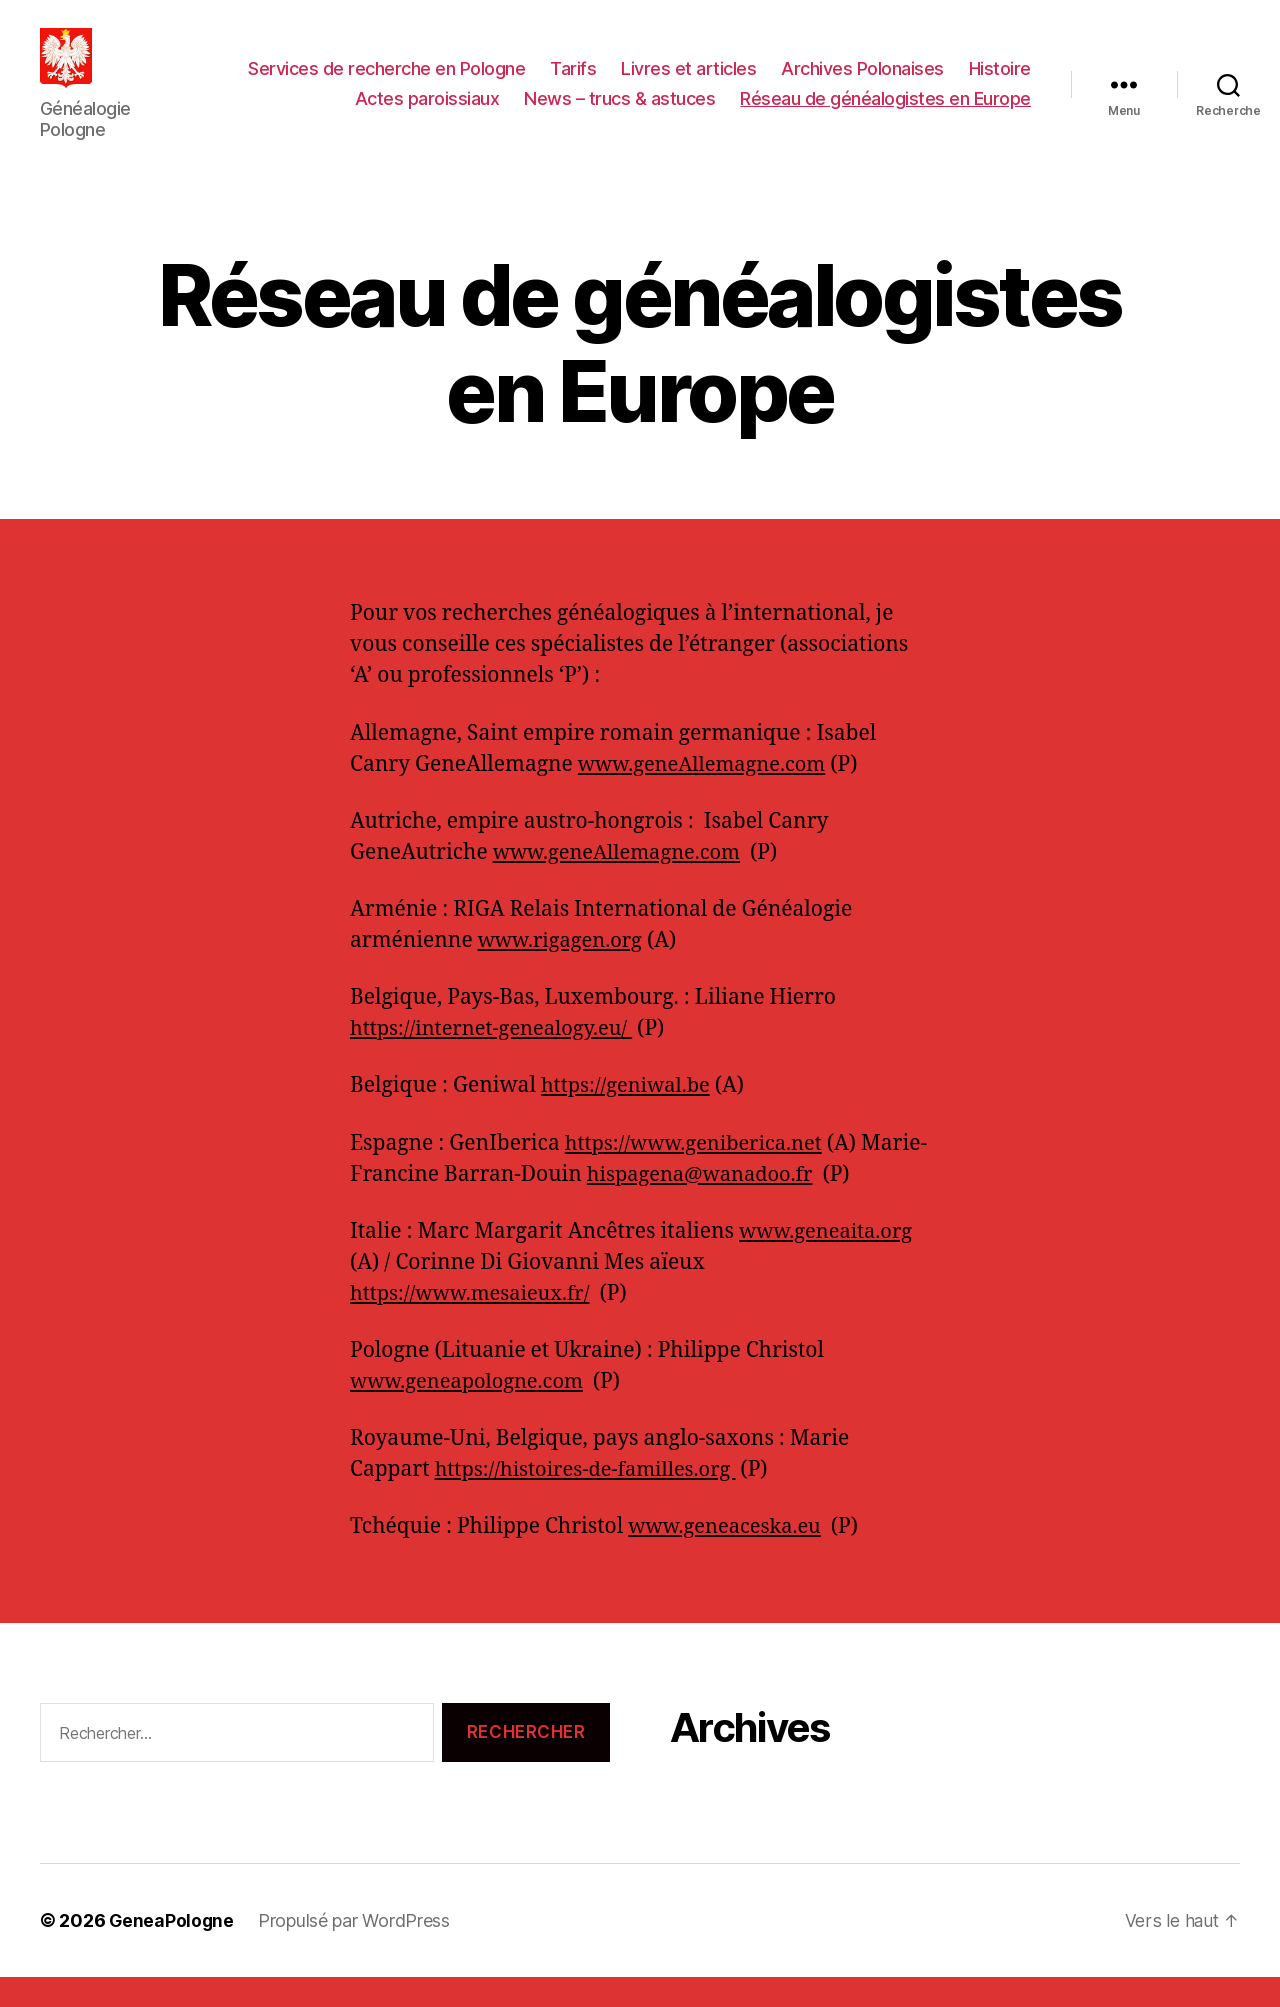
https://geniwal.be (629, 1115)
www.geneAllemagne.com (708, 794)
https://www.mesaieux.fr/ (475, 1323)
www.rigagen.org (564, 970)
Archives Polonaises (862, 83)
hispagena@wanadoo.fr (771, 1204)
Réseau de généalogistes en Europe (885, 113)
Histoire (1000, 83)
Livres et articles (688, 83)
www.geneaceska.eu (729, 1556)
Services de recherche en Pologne (386, 83)
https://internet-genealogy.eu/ (498, 1058)
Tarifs (573, 83)
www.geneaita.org (830, 1261)
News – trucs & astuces (619, 113)
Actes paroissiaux (427, 113)
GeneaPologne (172, 1950)
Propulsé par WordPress (356, 1950)
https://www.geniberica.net (700, 1173)
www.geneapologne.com (472, 1411)
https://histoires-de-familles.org (593, 1499)
